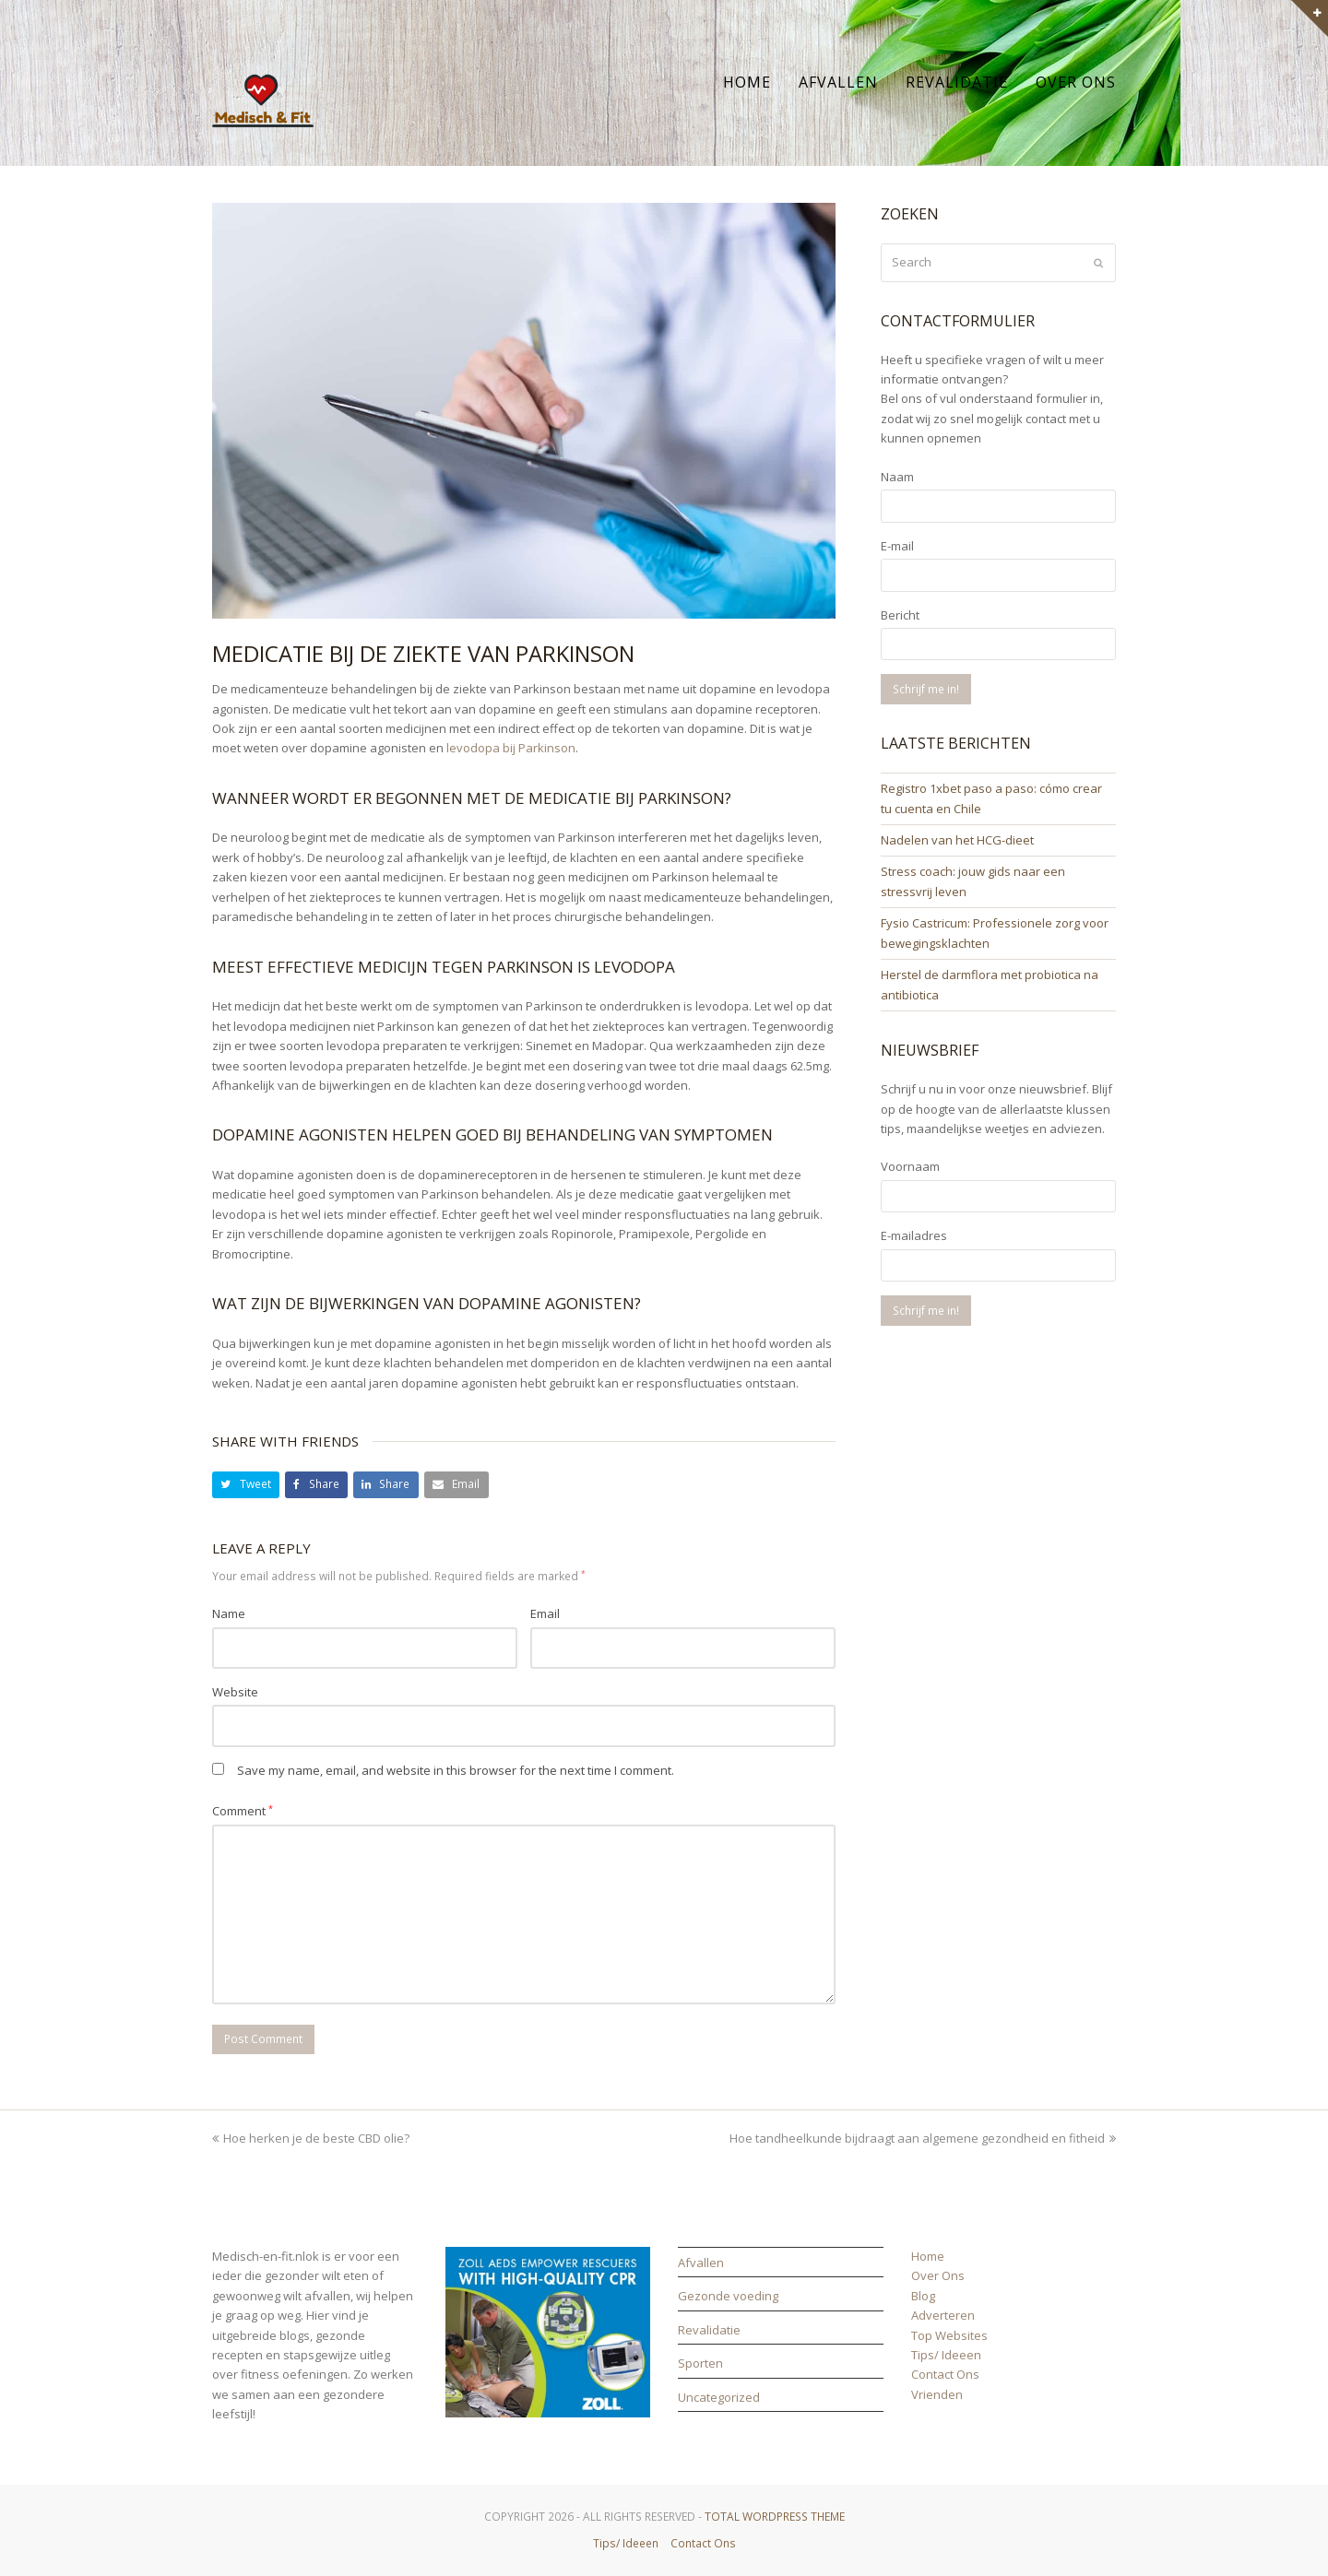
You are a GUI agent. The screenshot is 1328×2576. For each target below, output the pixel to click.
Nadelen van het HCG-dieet (957, 840)
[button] (245, 1484)
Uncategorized (719, 2397)
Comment (242, 1810)
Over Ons (938, 2275)
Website (235, 1692)
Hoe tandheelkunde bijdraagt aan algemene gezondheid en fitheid (922, 2138)
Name (228, 1613)
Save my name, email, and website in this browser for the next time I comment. (455, 1770)
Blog (923, 2295)
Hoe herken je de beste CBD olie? (310, 2138)
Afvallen (701, 2262)
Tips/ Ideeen (946, 2354)
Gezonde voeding (728, 2295)
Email (545, 1613)
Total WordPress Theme (775, 2516)
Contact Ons (945, 2374)
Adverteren (943, 2315)
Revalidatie (709, 2330)
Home (927, 2256)
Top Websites (949, 2335)
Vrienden (937, 2394)
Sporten (700, 2363)
